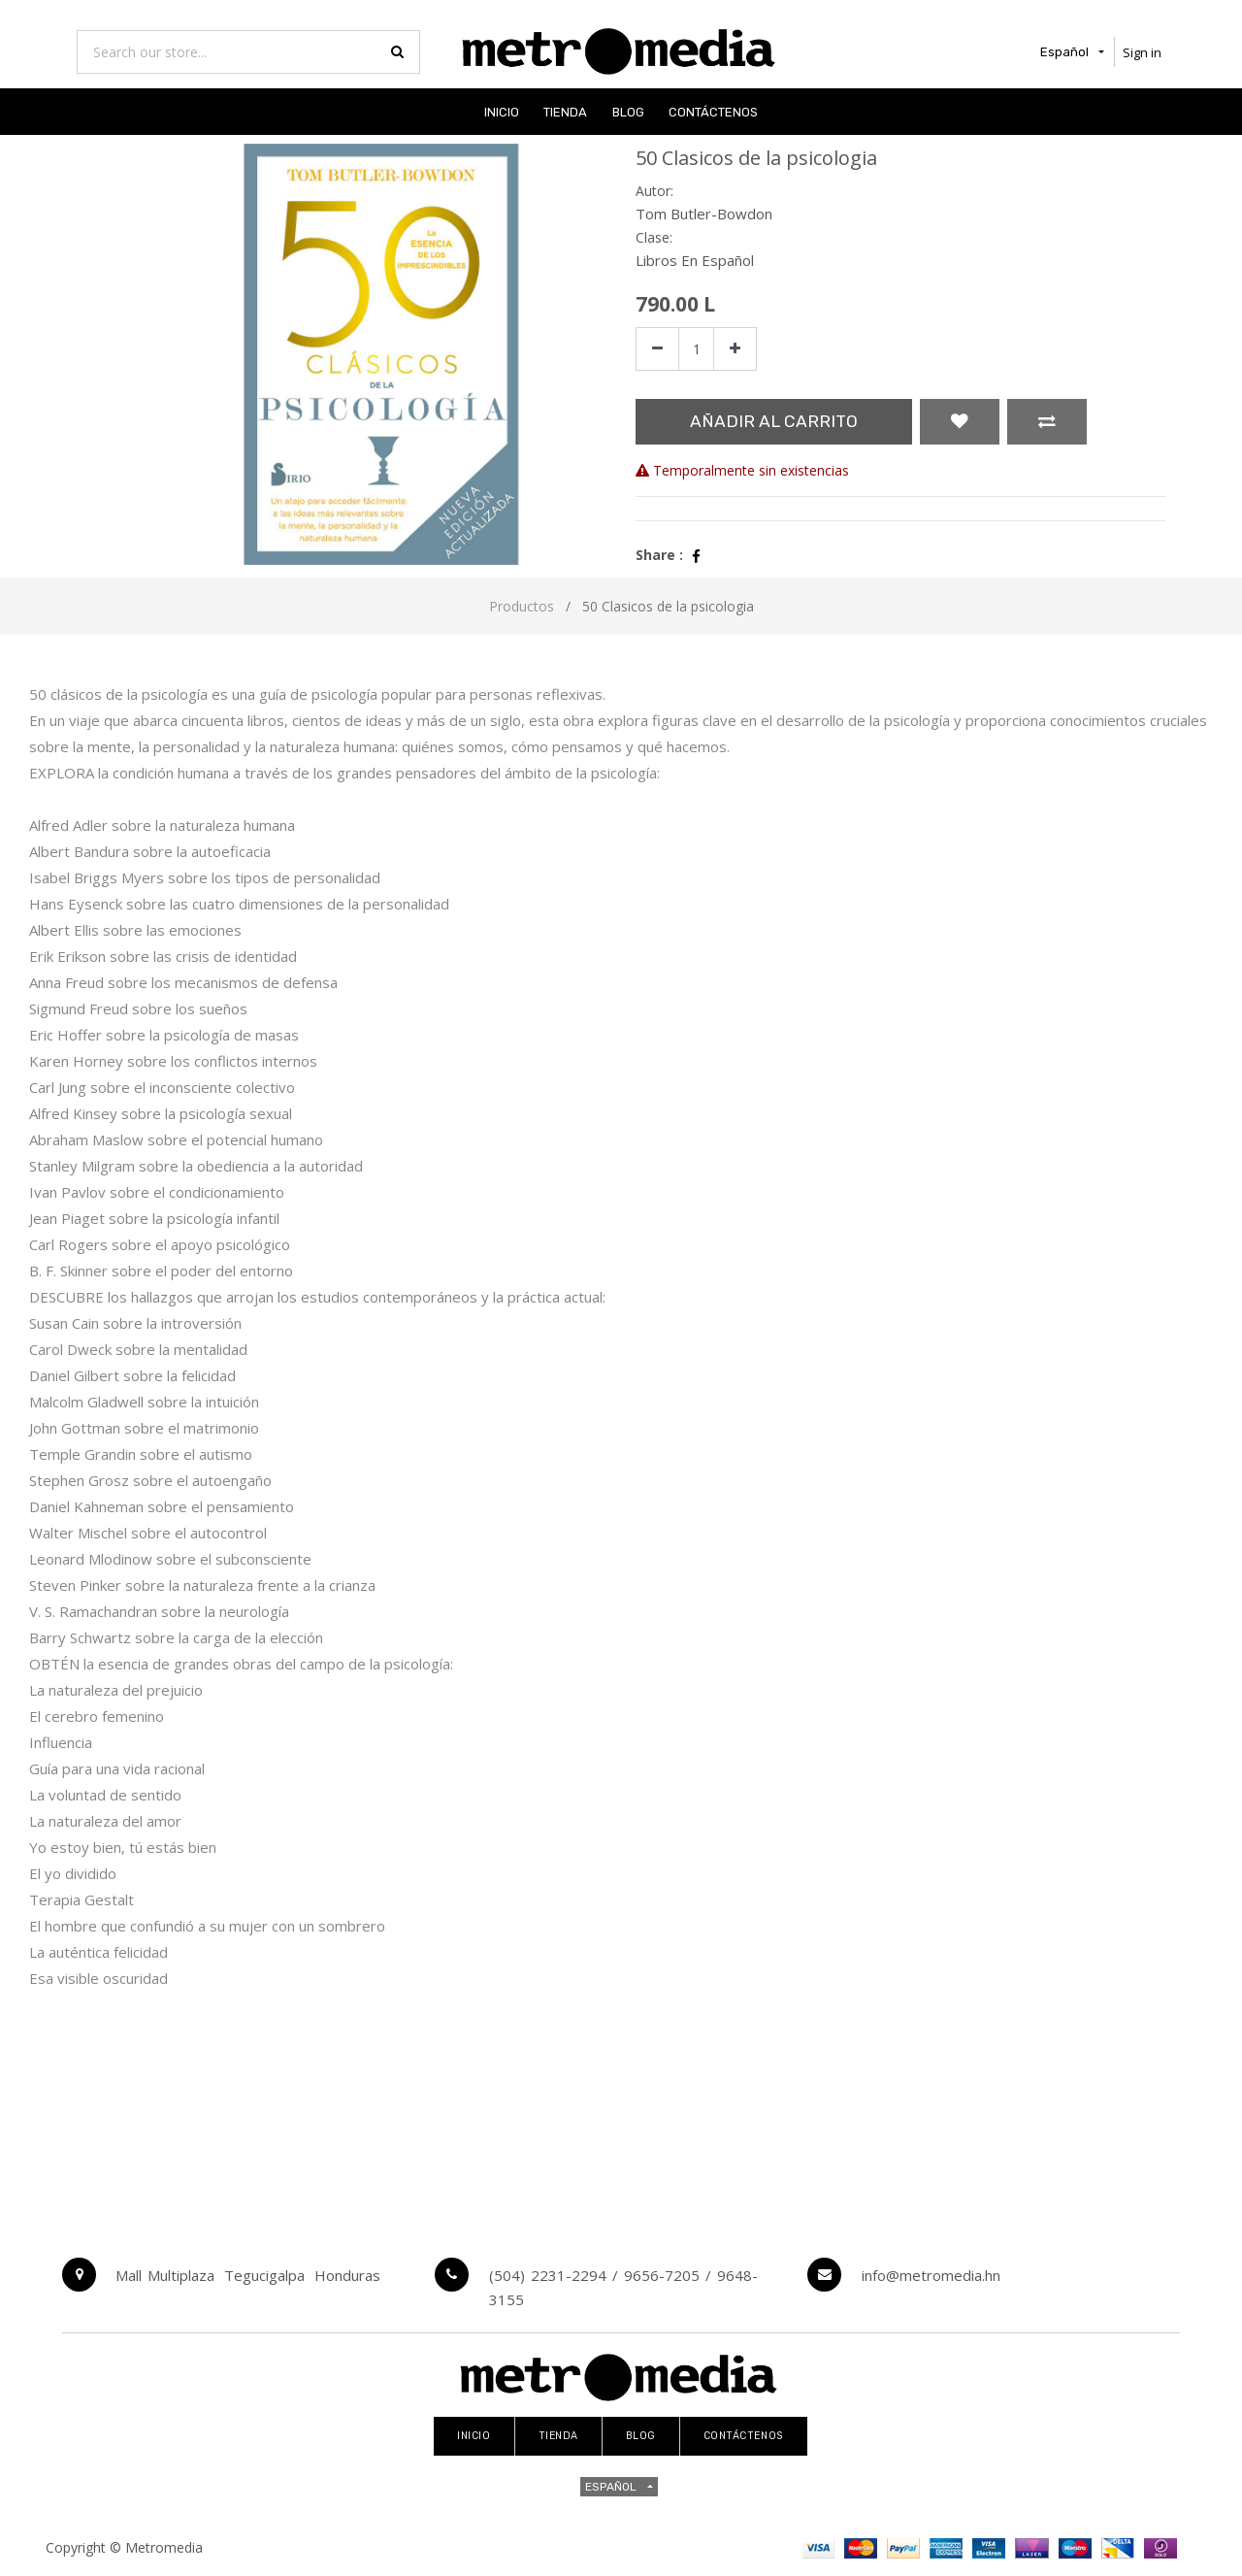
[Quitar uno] (657, 349)
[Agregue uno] (735, 349)
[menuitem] (502, 111)
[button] (959, 422)
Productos (521, 606)
